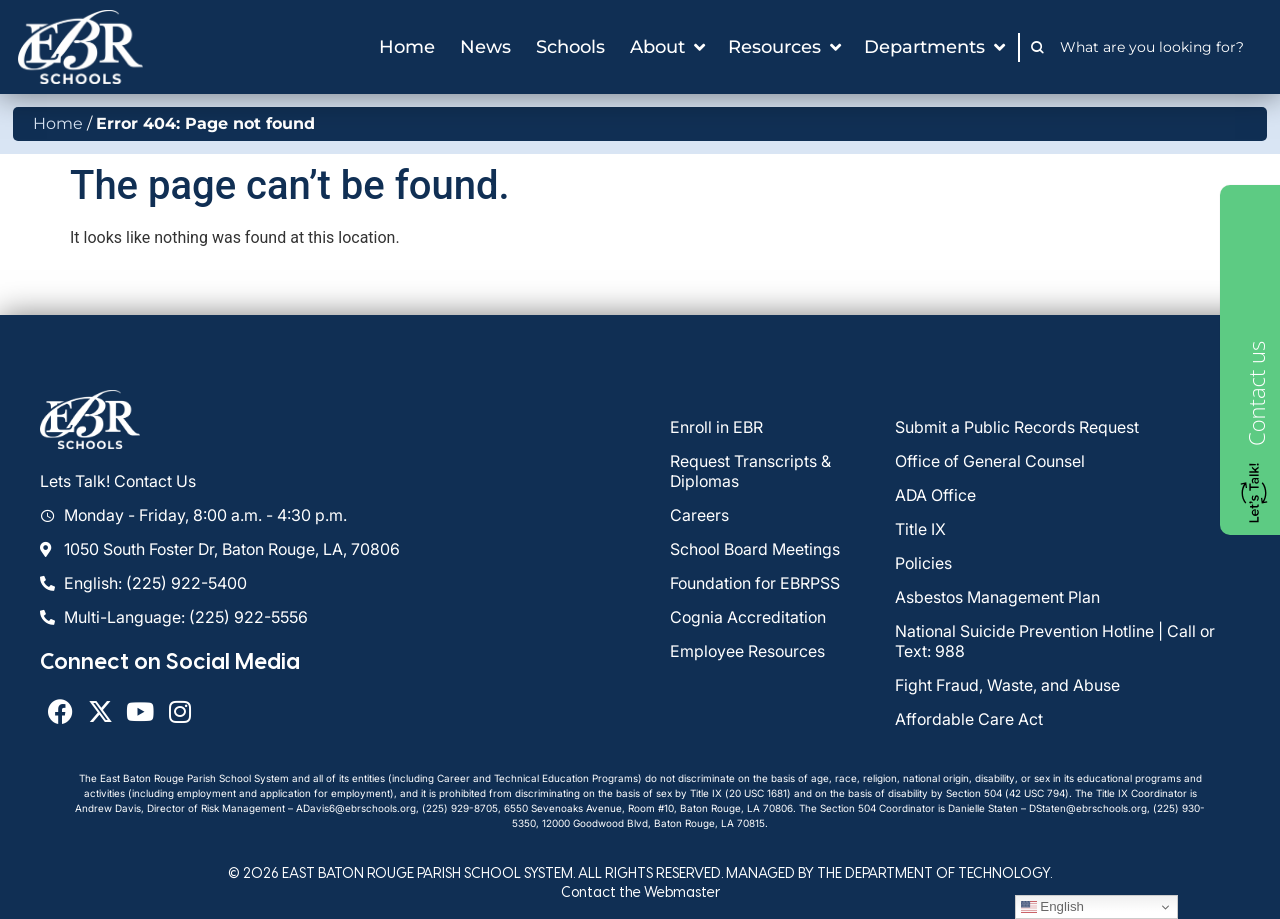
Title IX (920, 529)
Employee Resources (747, 651)
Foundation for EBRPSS (755, 583)
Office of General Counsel (990, 461)
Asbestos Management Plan (997, 597)
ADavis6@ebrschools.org (356, 808)
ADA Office (935, 495)
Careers (699, 515)
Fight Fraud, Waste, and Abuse (1007, 685)
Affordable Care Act (969, 719)
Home (58, 123)
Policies (923, 563)
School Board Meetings (755, 549)
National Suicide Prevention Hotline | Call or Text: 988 (1055, 641)
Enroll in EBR (716, 427)
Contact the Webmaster (640, 891)
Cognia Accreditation (748, 617)
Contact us (1256, 393)
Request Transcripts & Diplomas (750, 471)
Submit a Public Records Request (1017, 427)
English (1052, 907)
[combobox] (1157, 47)
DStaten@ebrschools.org (1088, 808)
